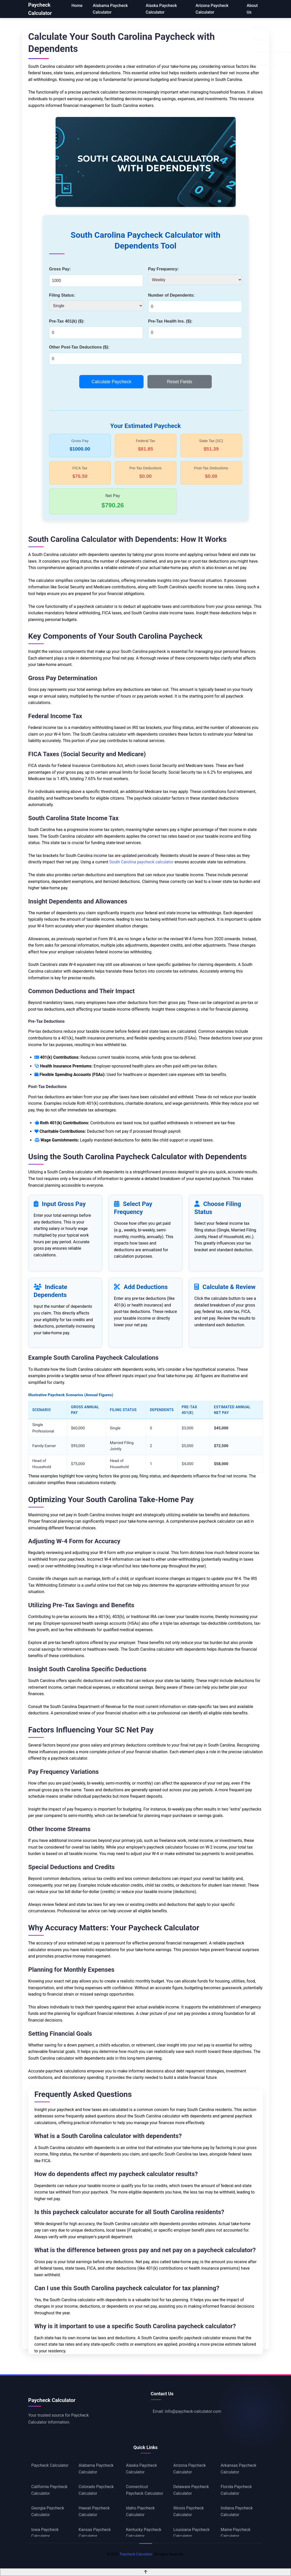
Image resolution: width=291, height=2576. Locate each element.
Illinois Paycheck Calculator (188, 2511)
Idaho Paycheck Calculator (140, 2511)
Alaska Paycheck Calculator (161, 9)
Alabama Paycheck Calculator (110, 9)
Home (77, 5)
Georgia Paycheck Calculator (47, 2511)
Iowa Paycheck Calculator (45, 2533)
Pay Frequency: (163, 269)
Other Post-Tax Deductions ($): (79, 347)
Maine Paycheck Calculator (236, 2533)
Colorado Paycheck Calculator (96, 2490)
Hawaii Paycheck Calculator (94, 2511)
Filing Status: (62, 295)
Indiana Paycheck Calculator (237, 2511)
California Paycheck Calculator (49, 2490)
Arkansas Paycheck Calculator (239, 2468)
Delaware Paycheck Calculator (191, 2490)
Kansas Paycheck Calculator (95, 2533)
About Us (252, 9)
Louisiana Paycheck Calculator (191, 2533)
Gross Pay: (60, 269)
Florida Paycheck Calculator (236, 2490)
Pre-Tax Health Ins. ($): (170, 321)
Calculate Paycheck (111, 381)
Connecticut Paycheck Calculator (144, 2490)
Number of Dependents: (171, 295)
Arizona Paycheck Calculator (212, 9)
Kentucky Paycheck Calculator (143, 2533)
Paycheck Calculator (40, 9)
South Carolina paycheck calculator (141, 862)
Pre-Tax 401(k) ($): (67, 321)
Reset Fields (179, 381)
